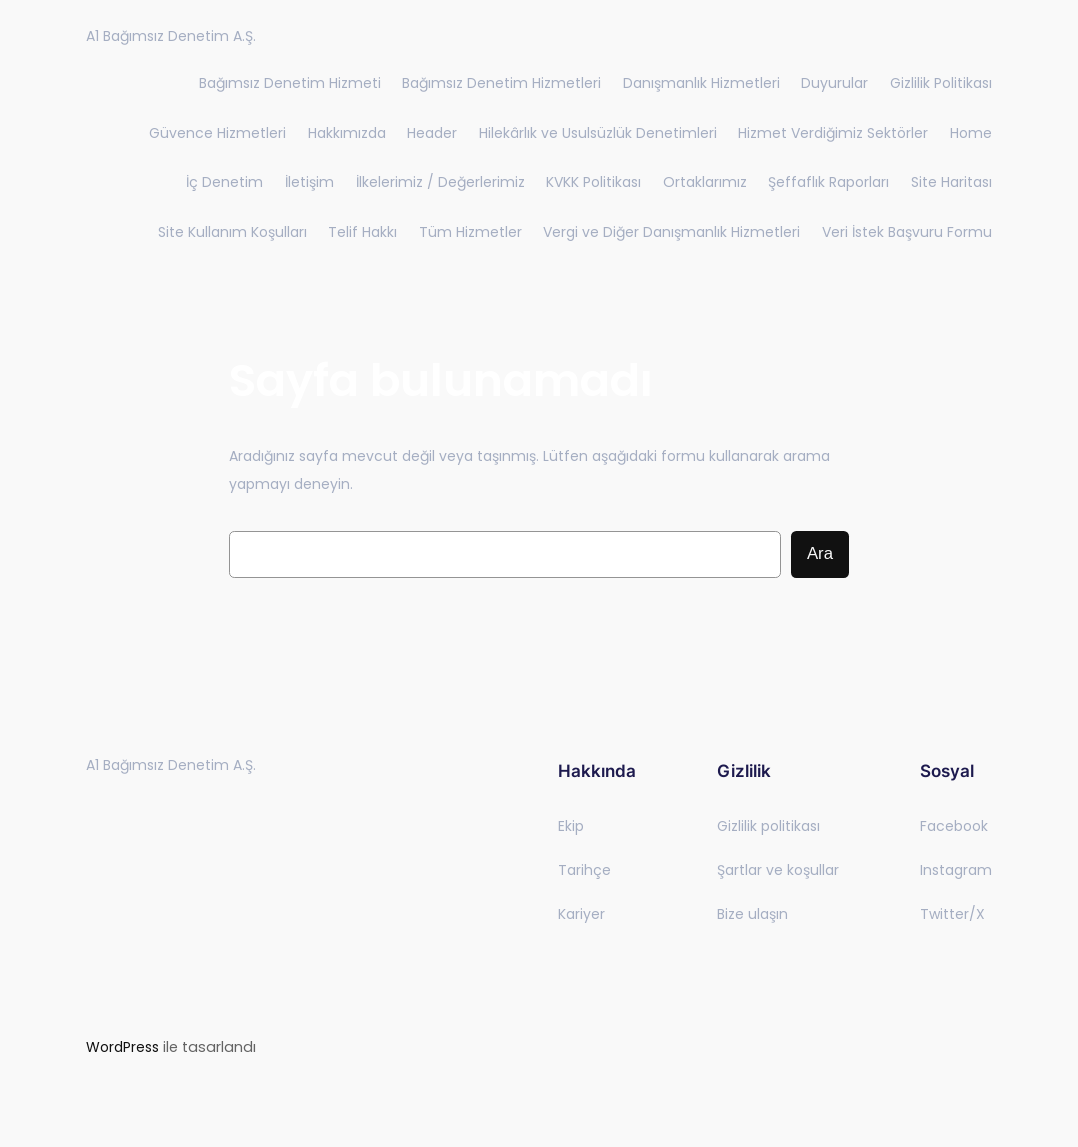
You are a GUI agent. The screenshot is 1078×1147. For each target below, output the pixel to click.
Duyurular (834, 83)
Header (432, 133)
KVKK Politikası (593, 182)
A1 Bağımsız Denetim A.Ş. (171, 36)
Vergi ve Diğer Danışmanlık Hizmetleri (671, 232)
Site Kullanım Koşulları (232, 232)
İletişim (309, 182)
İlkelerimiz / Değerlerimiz (440, 182)
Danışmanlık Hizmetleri (701, 83)
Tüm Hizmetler (470, 232)
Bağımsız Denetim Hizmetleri (501, 83)
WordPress (122, 1047)
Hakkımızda (347, 133)
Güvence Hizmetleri (217, 133)
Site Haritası (951, 182)
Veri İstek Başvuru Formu (907, 232)
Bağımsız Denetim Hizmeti (290, 83)
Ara (820, 553)
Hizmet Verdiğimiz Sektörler (833, 133)
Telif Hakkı (362, 232)
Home (971, 133)
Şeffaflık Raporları (828, 182)
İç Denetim (224, 182)
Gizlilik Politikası (941, 83)
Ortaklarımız (705, 182)
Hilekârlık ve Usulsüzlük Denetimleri (598, 133)
